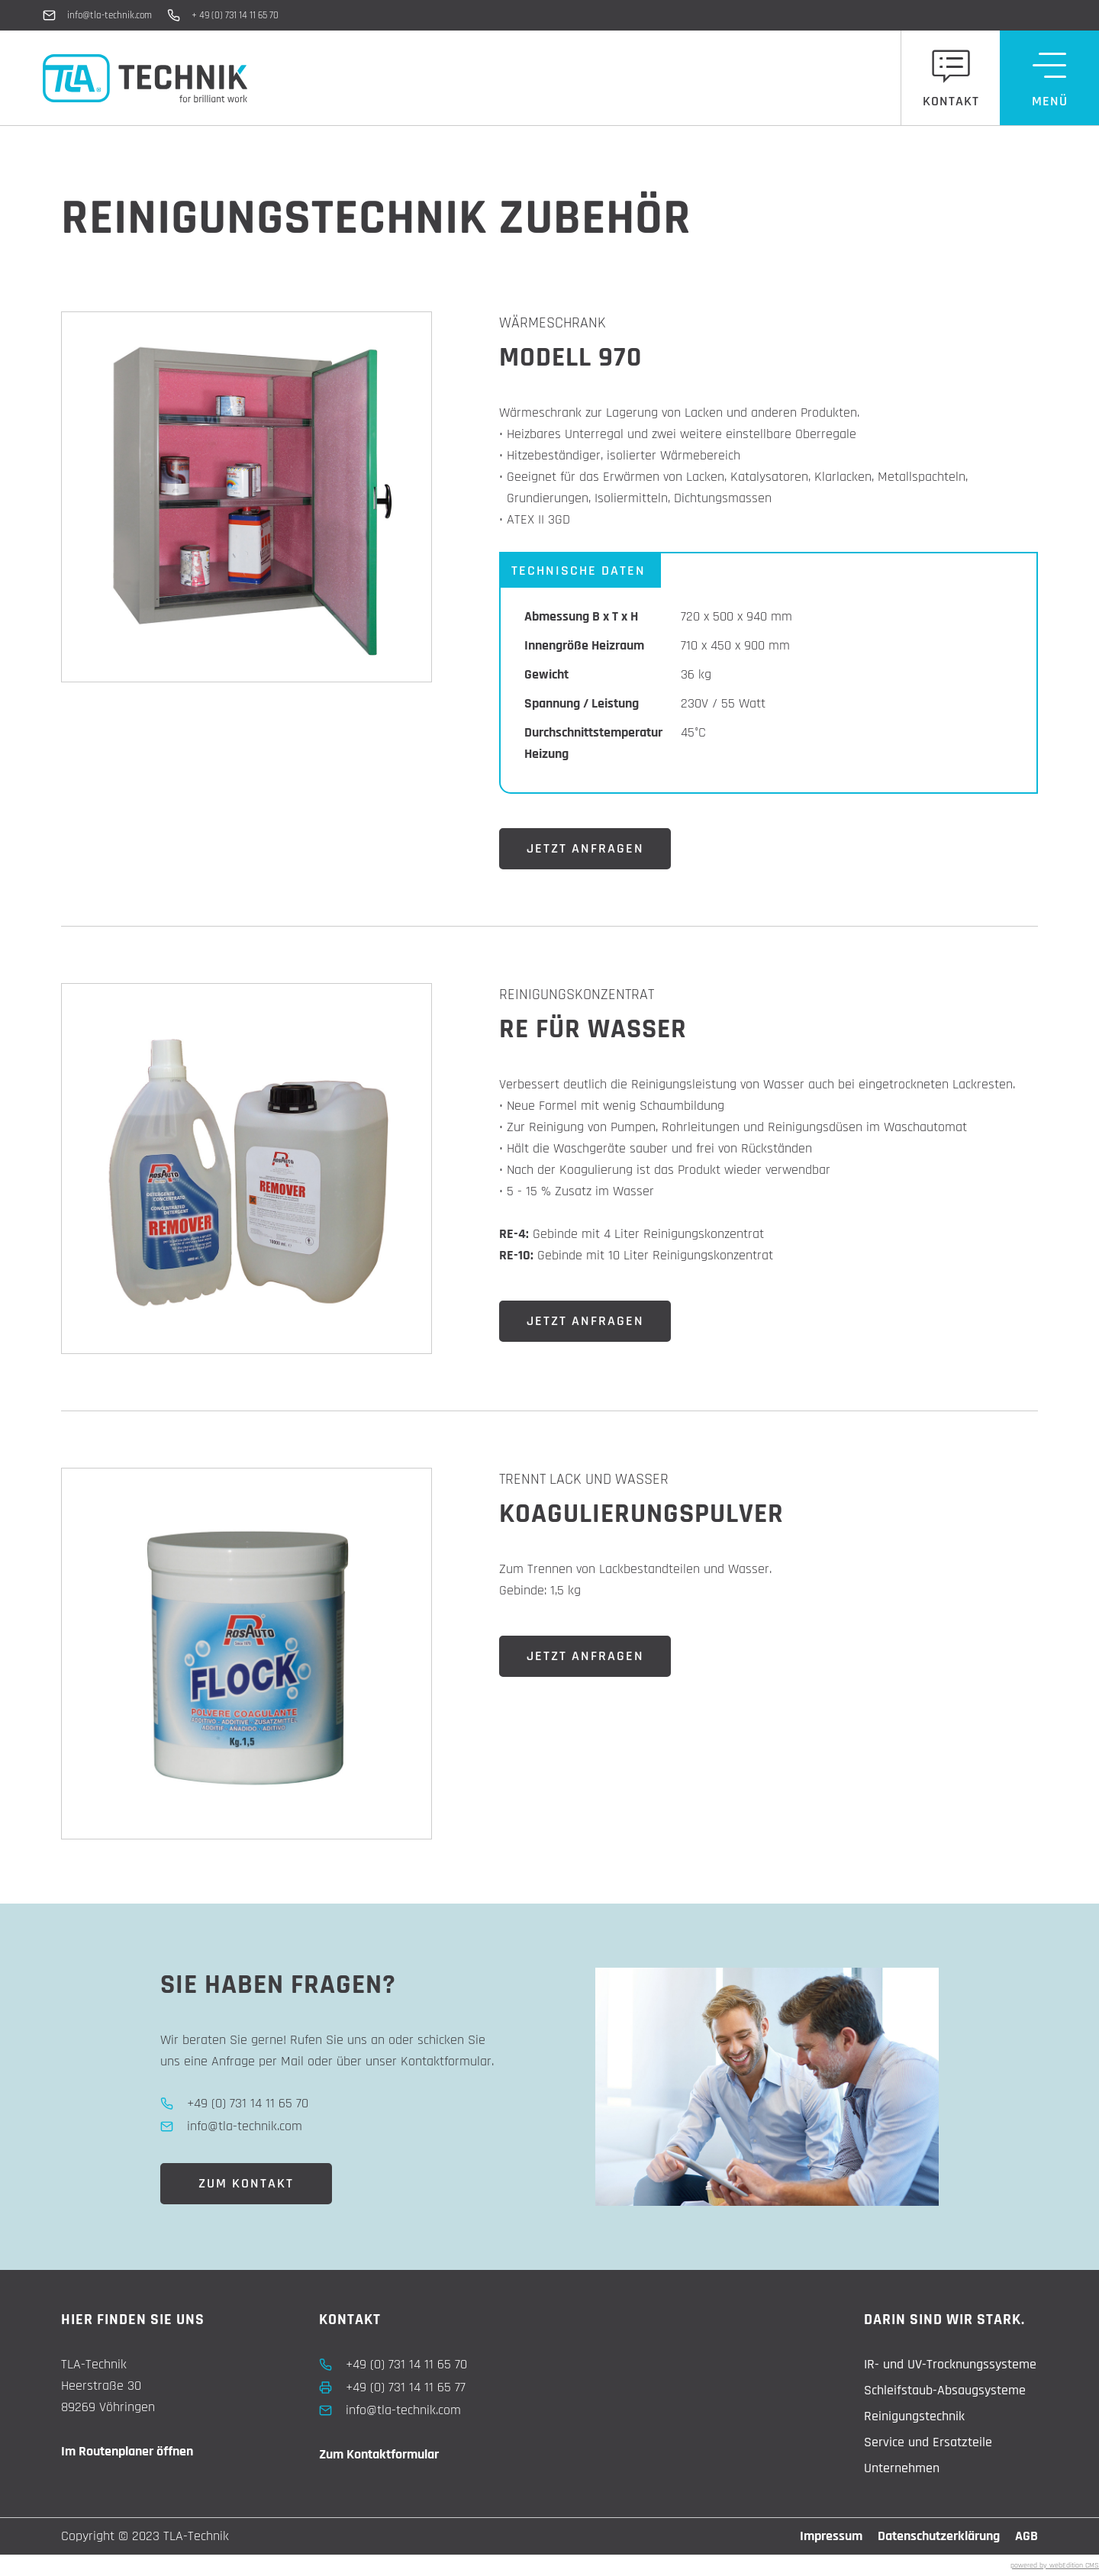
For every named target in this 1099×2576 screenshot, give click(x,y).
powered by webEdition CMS (1054, 2565)
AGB (1026, 2536)
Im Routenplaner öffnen (127, 2451)
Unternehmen (901, 2468)
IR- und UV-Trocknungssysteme (950, 2364)
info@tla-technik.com (109, 15)
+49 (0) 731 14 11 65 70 (406, 2364)
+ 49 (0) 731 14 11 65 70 (235, 15)
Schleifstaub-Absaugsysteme (945, 2390)
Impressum (831, 2536)
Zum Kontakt (246, 2183)
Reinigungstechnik (914, 2416)
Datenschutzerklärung (939, 2536)
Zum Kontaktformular (379, 2454)
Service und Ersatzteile (928, 2442)
